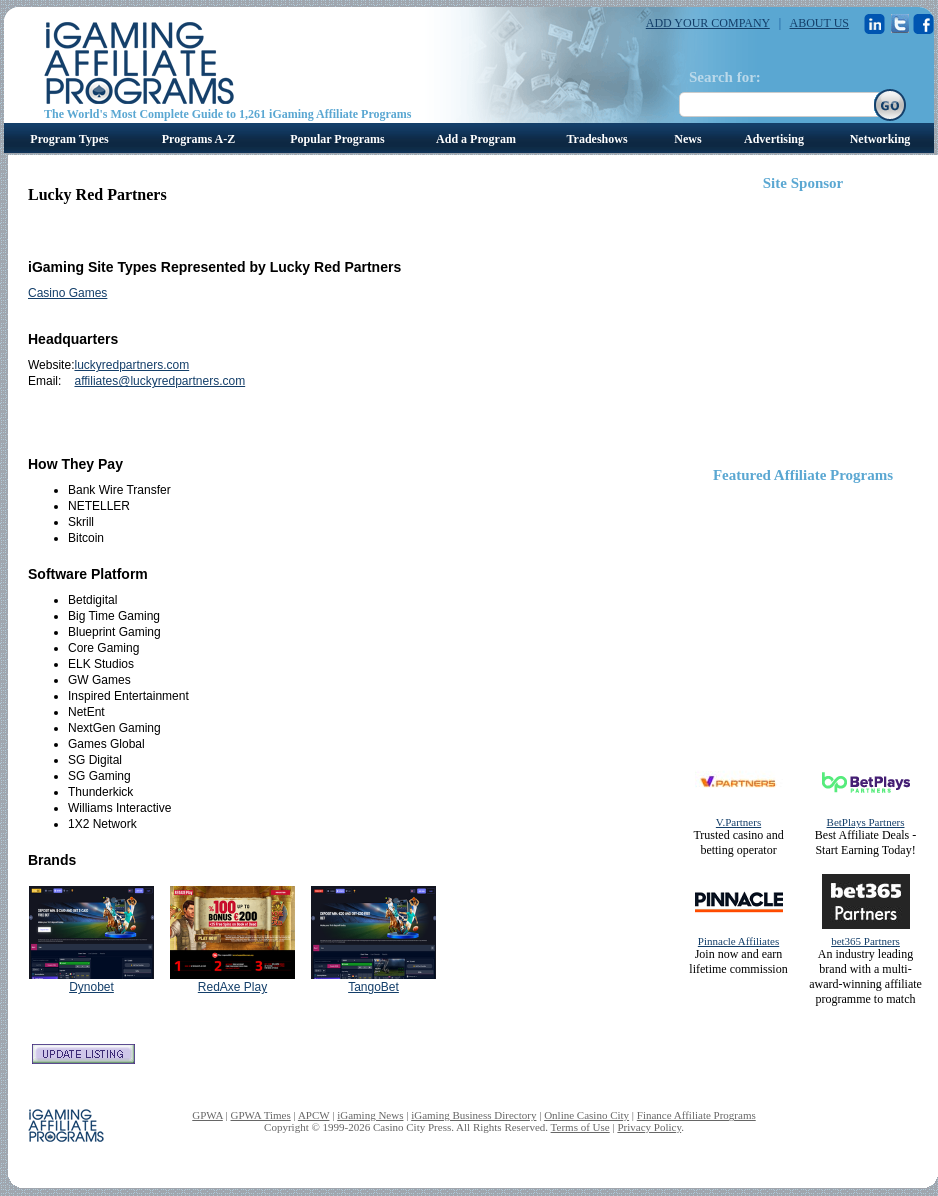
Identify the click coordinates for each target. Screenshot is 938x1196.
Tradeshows (596, 139)
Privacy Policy (649, 1127)
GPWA (207, 1115)
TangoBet (373, 987)
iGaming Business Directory (473, 1115)
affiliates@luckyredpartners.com (159, 381)
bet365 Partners (865, 941)
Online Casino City (586, 1115)
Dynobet (91, 987)
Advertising (774, 139)
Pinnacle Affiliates (738, 941)
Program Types (69, 139)
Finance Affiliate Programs (696, 1115)
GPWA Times (261, 1115)
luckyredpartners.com (131, 365)
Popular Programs (337, 139)
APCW (314, 1115)
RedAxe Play (232, 987)
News (687, 139)
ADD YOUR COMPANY (708, 23)
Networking (880, 139)
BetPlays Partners (866, 822)
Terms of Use (580, 1127)
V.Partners (738, 822)
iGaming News (370, 1115)
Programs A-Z (198, 139)
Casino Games (67, 293)
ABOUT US (819, 23)
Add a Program (476, 139)
